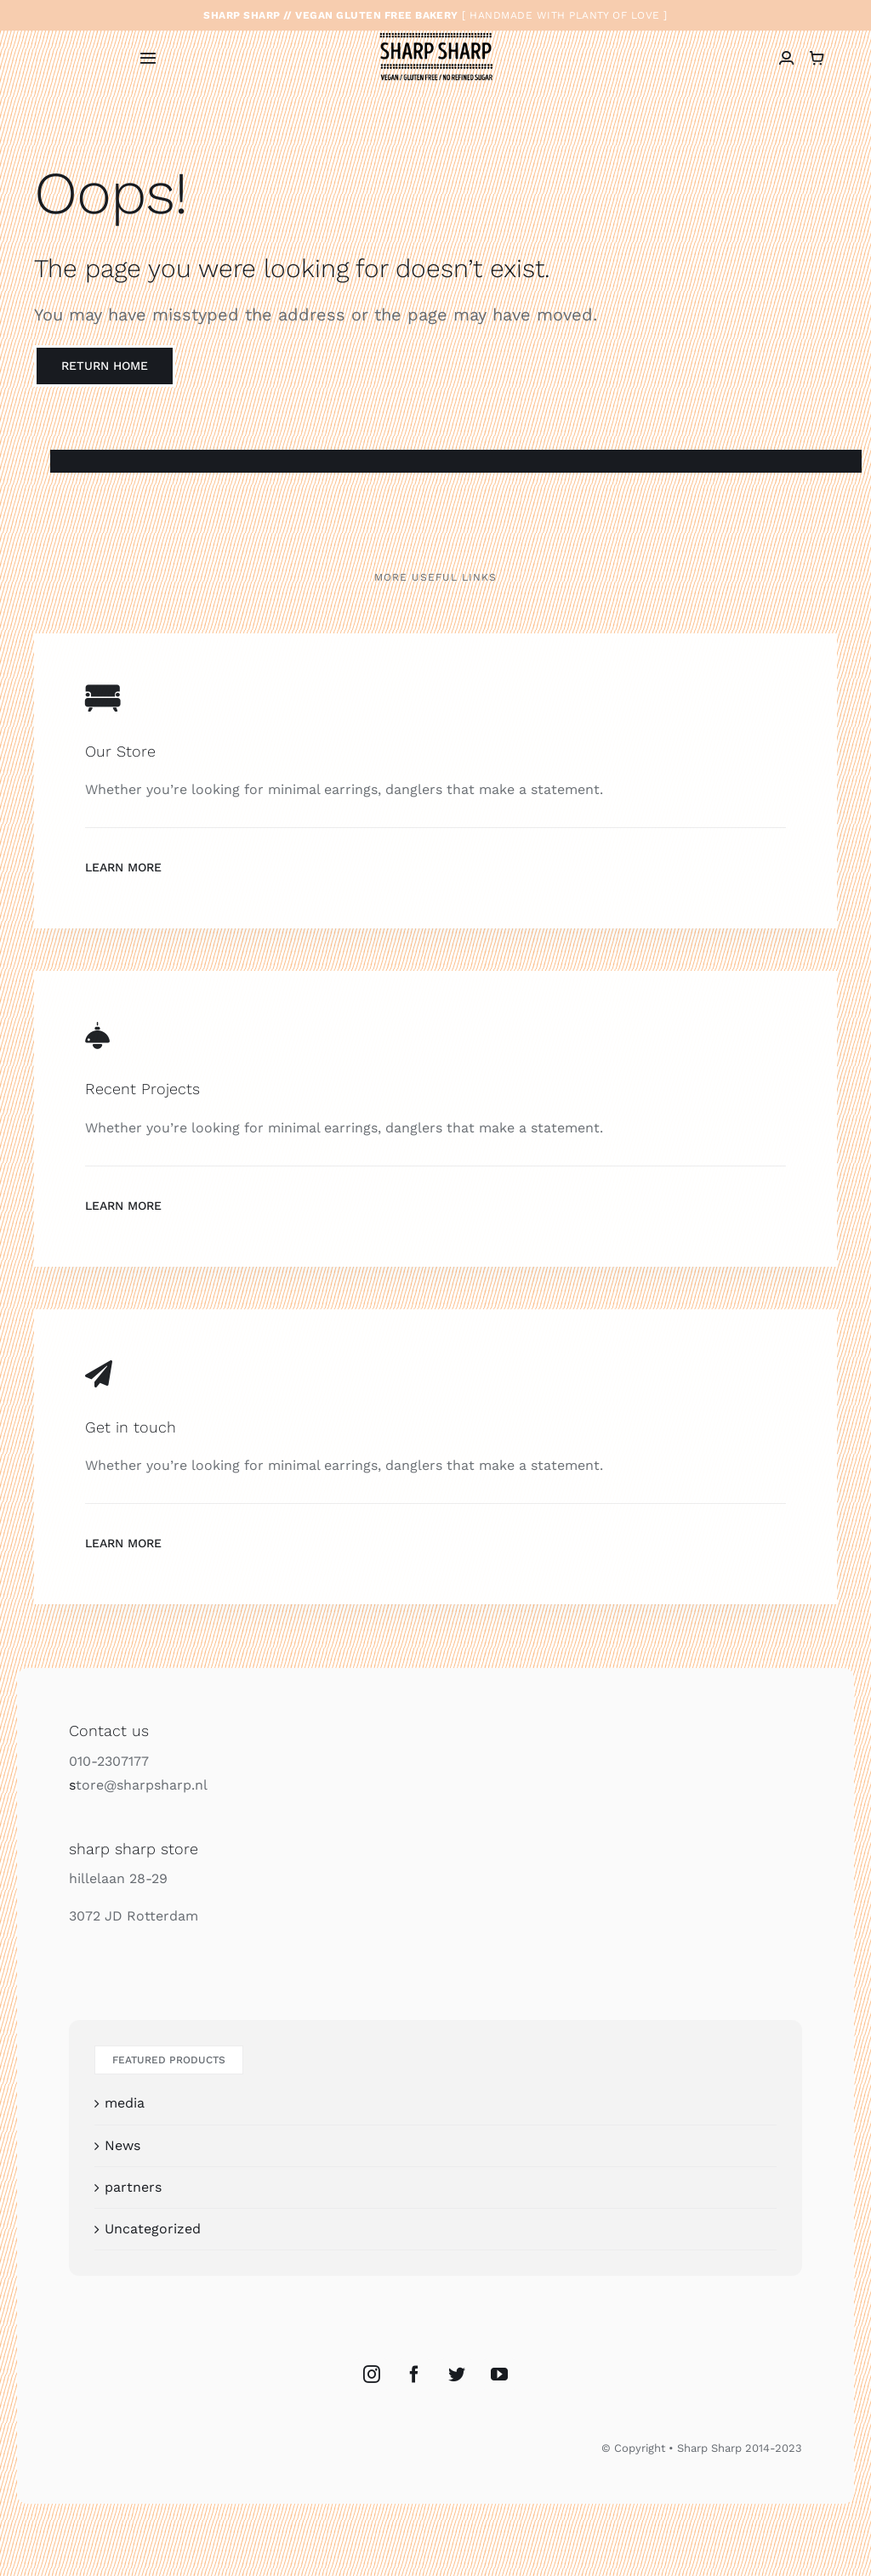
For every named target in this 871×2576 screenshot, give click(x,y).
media (125, 2103)
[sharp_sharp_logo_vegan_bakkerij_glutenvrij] (436, 34)
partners (133, 2187)
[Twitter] (457, 2374)
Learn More (123, 867)
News (122, 2145)
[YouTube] (499, 2374)
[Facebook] (414, 2374)
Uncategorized (153, 2229)
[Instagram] (372, 2374)
